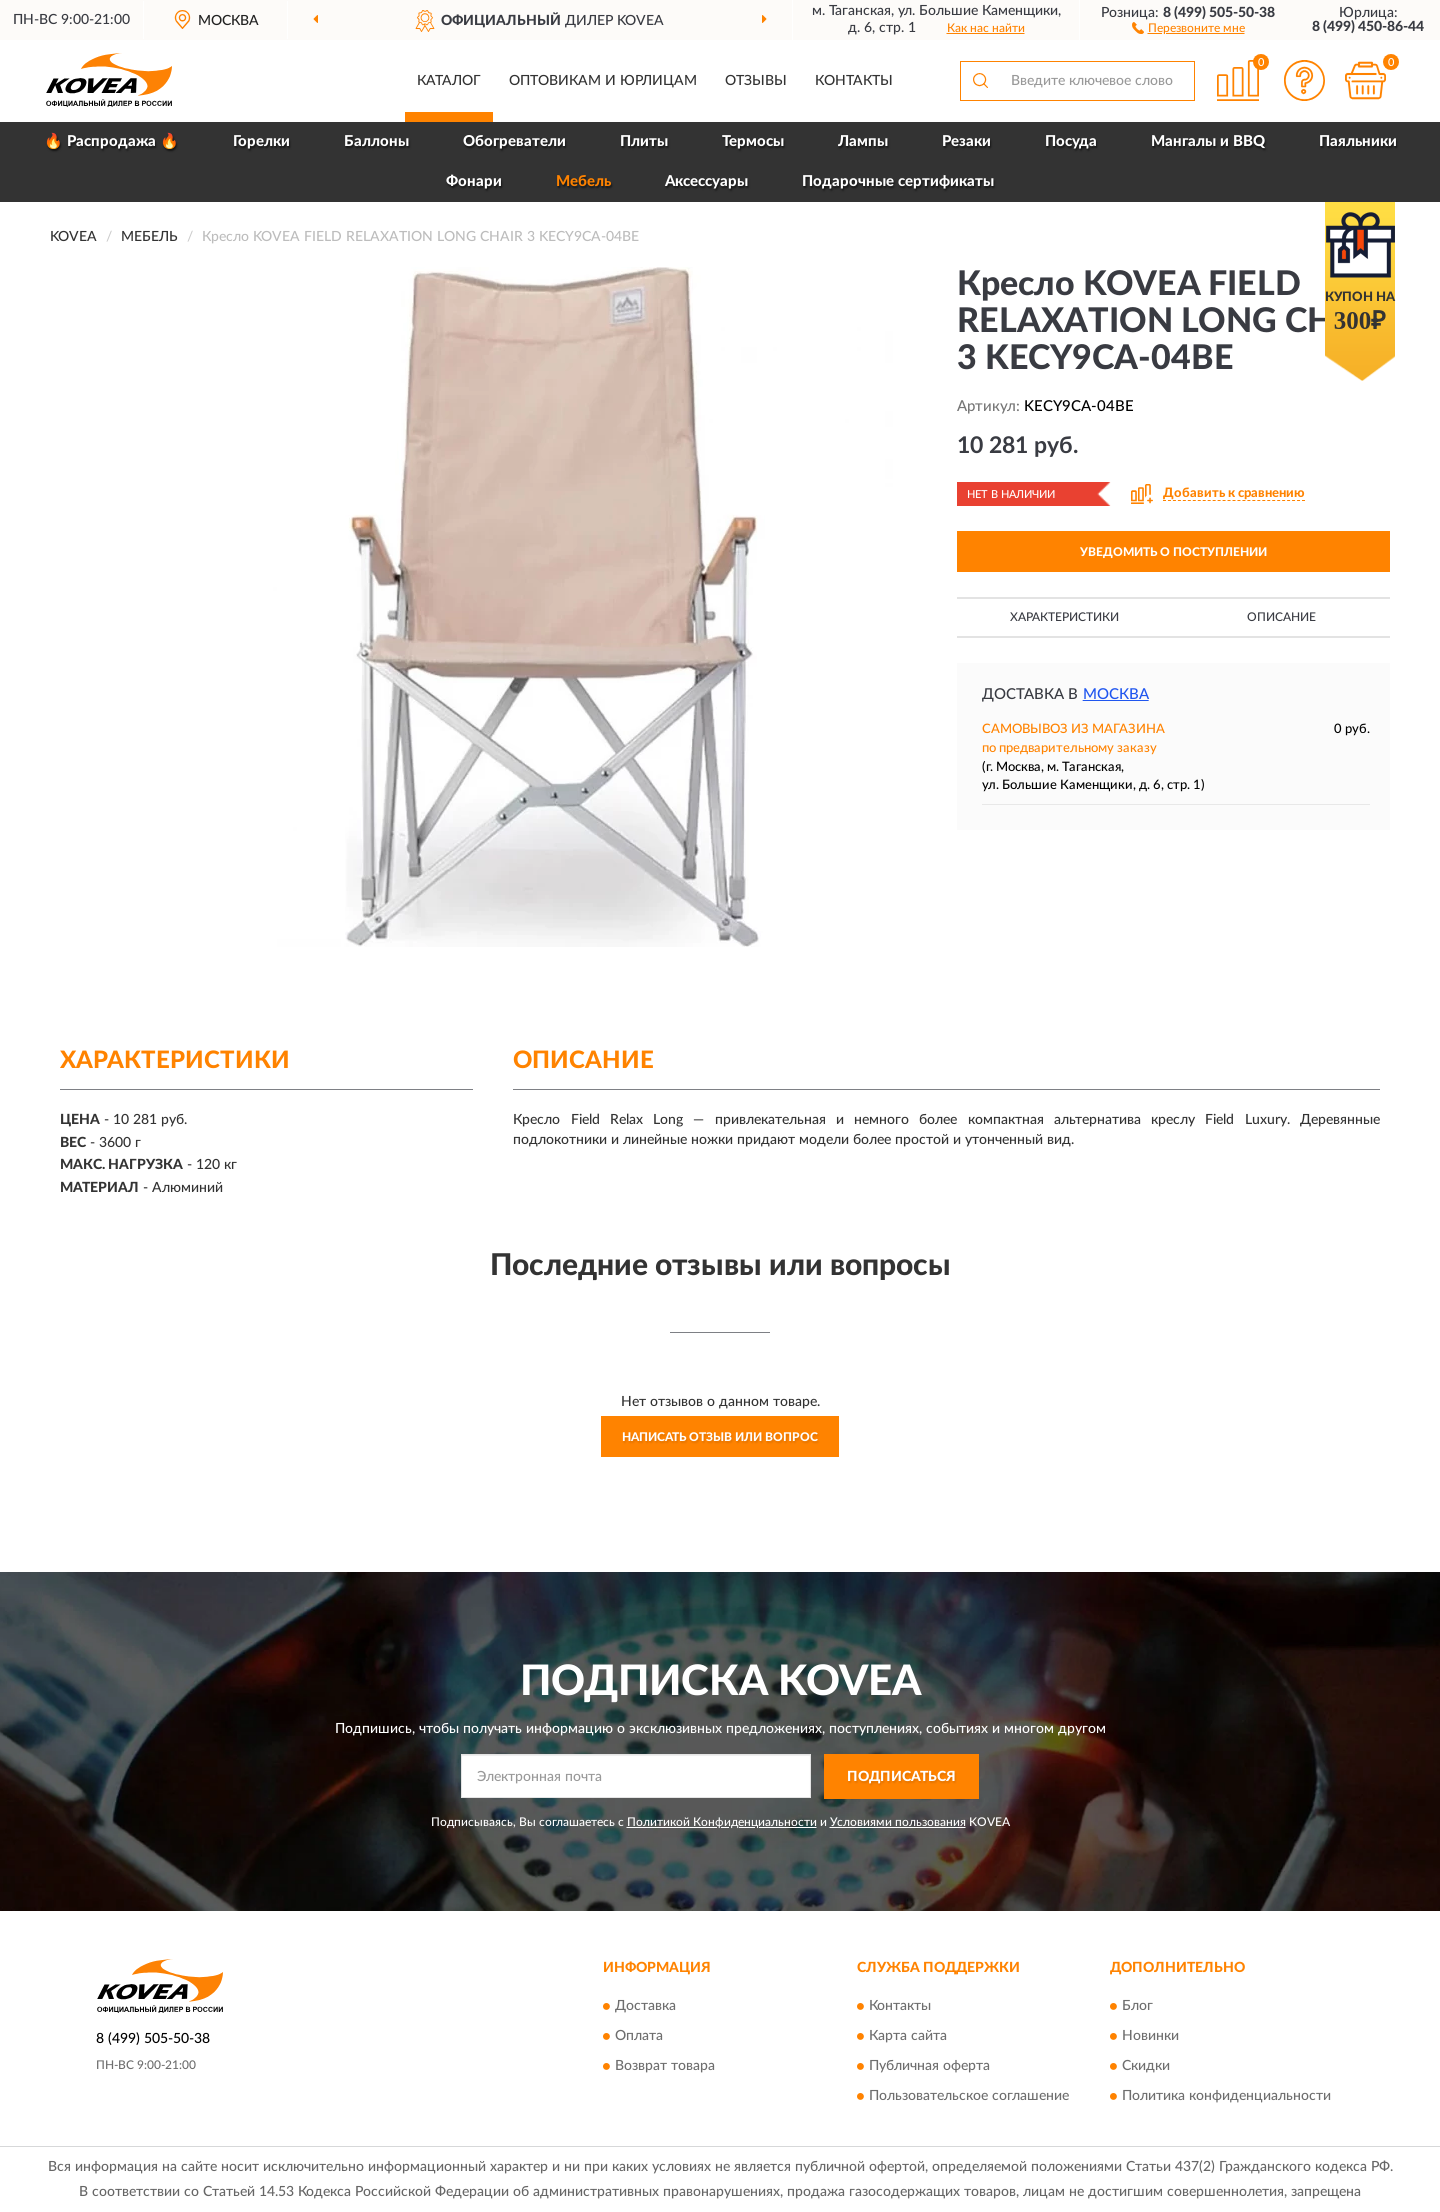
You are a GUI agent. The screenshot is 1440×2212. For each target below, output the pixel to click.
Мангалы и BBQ (1208, 141)
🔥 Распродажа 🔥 (111, 141)
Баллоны (376, 141)
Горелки (261, 141)
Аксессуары (706, 181)
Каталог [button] (449, 81)
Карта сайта (908, 2037)
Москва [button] (1116, 694)
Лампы (863, 141)
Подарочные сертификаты (898, 181)
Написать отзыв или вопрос (720, 1437)
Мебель (583, 181)
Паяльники (1358, 141)
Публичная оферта (929, 2067)
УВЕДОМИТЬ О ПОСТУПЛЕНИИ (1173, 552)
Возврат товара (665, 2067)
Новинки (1150, 2037)
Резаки (966, 141)
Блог (1137, 2007)
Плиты (644, 141)
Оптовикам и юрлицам (603, 81)
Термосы (753, 141)
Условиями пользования (898, 1822)
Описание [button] (1281, 617)
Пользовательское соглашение (969, 2097)
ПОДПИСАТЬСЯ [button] (901, 1777)
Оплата (639, 2037)
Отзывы (756, 81)
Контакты (854, 81)
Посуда (1071, 141)
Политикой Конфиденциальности (722, 1822)
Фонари (474, 181)
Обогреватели (514, 141)
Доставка (645, 2007)
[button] (1188, 27)
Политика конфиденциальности (1226, 2097)
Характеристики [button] (1064, 617)
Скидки (1146, 2067)
